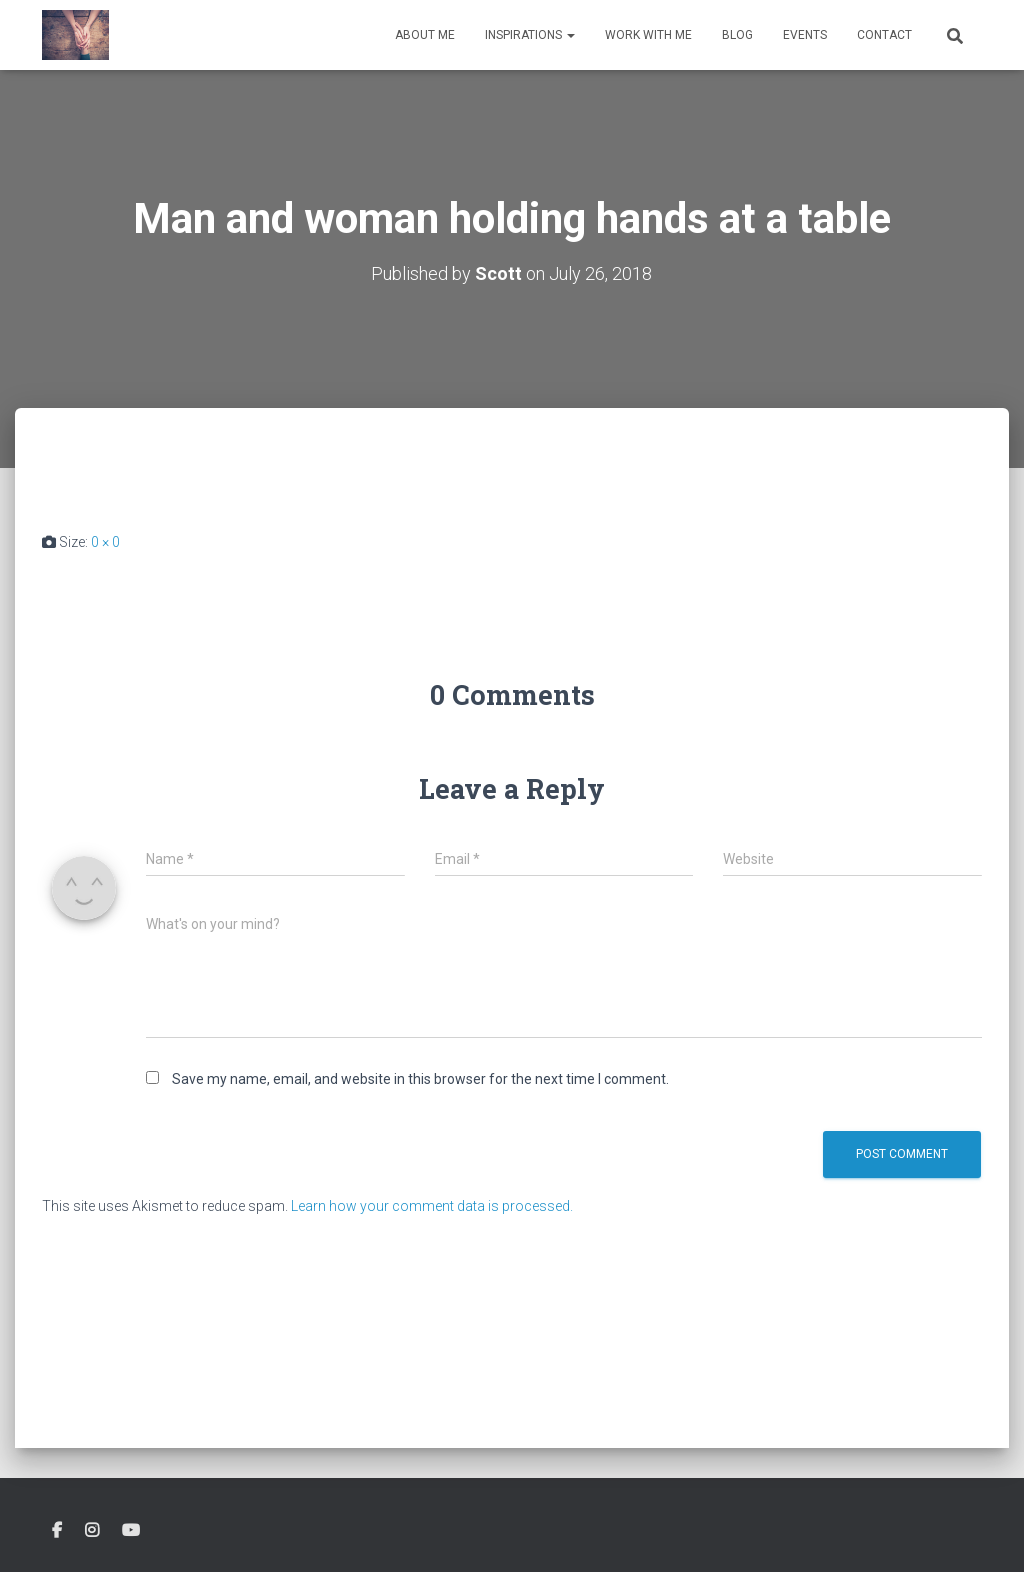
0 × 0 (105, 542)
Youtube (131, 1531)
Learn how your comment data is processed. (432, 1206)
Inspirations (530, 35)
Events (805, 35)
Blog (737, 35)
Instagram (92, 1531)
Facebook (57, 1531)
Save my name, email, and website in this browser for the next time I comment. (420, 1079)
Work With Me (648, 35)
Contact (884, 35)
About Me (425, 35)
